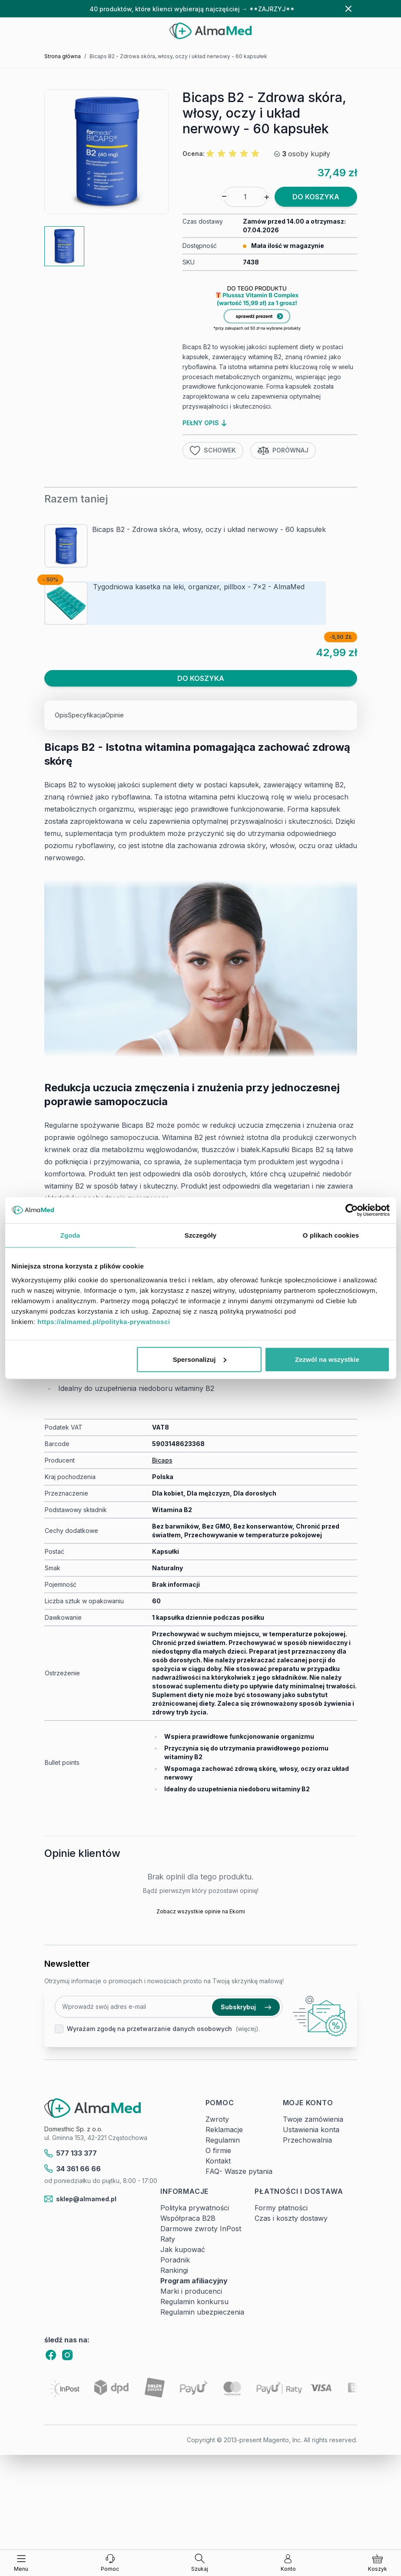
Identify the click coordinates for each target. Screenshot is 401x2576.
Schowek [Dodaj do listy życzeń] (213, 451)
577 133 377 (70, 2153)
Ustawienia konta (311, 2129)
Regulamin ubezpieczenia (202, 2312)
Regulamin (222, 2140)
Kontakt (218, 2161)
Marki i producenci (191, 2291)
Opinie (114, 715)
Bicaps (162, 1460)
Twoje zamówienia (313, 2119)
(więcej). (247, 2028)
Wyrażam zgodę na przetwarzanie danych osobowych (149, 2028)
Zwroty (217, 2119)
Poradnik (175, 2260)
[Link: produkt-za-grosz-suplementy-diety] (269, 310)
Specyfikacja (86, 715)
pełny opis (204, 422)
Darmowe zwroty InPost (200, 2228)
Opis (61, 715)
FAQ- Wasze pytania (238, 2171)
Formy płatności (281, 2207)
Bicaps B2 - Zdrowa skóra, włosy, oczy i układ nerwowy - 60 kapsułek (209, 529)
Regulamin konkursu (194, 2301)
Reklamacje (224, 2129)
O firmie (218, 2150)
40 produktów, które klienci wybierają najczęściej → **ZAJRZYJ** (192, 9)
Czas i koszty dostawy (291, 2218)
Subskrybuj (246, 2007)
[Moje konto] (288, 2563)
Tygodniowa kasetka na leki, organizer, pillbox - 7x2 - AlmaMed (199, 586)
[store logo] (210, 31)
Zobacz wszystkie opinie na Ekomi (200, 1911)
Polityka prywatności (194, 2207)
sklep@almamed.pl (80, 2199)
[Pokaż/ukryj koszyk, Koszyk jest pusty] (377, 2563)
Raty (167, 2239)
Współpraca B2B (187, 2218)
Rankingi (174, 2270)
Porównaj (283, 450)
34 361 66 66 (72, 2168)
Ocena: (193, 153)
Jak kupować (182, 2249)
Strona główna (62, 56)
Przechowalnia (307, 2140)
